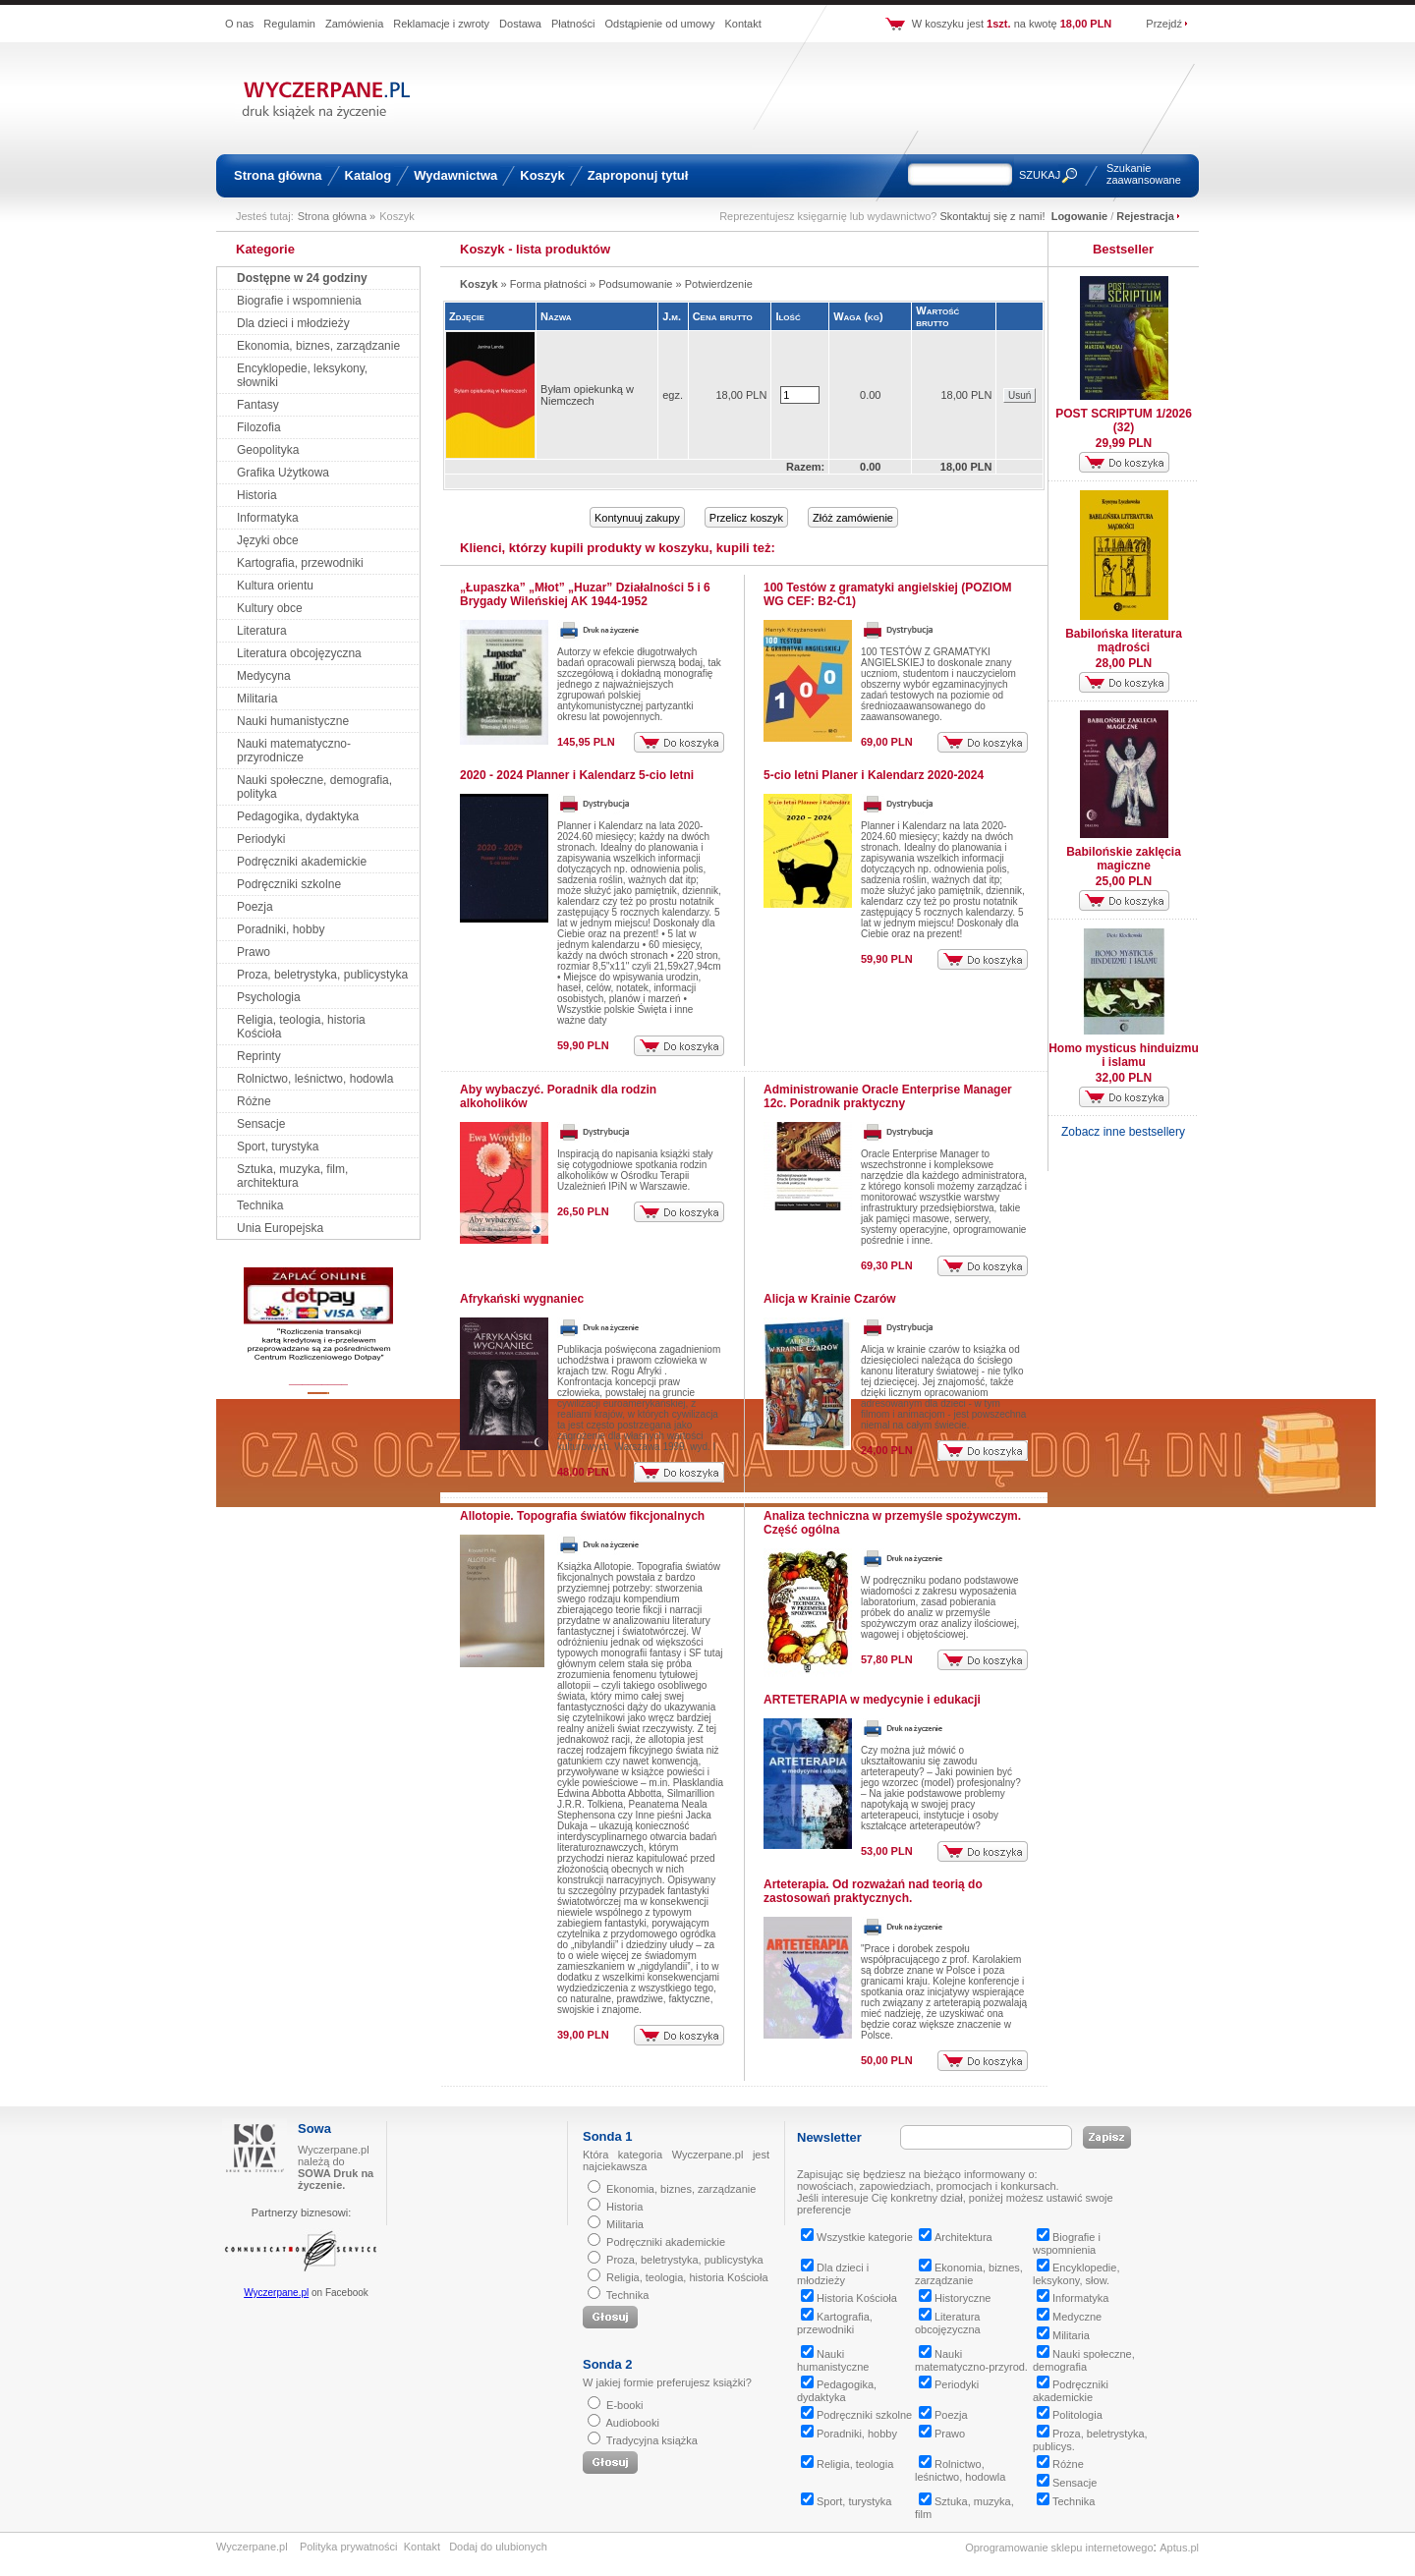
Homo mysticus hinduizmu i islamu (1123, 1055)
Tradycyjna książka (652, 2440)
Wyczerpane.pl (276, 2292)
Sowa (314, 2128)
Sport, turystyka (277, 1146)
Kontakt (742, 23)
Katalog (368, 175)
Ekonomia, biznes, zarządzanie (318, 346)
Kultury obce (270, 608)
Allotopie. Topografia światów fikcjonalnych (582, 1516)
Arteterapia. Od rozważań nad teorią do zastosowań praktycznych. (873, 1891)
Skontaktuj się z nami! (993, 216)
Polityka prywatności (349, 2546)
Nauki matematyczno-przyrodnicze (294, 750)
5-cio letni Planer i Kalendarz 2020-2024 (874, 775)
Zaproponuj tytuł (638, 175)
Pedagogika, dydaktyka (298, 816)
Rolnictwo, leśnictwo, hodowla (315, 1079)
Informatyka (268, 518)
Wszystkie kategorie (857, 2237)
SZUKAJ (1039, 175)
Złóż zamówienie (853, 518)
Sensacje (261, 1124)
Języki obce (268, 540)
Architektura (955, 2237)
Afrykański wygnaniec (522, 1299)
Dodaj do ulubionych (498, 2546)
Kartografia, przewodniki (300, 563)
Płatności (573, 23)
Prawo (253, 952)
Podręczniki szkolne (289, 884)
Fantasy (258, 405)
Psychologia (269, 997)
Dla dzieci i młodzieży (293, 323)
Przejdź (1164, 23)
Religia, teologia (847, 2464)
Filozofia (259, 427)
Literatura (262, 631)
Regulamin (289, 23)
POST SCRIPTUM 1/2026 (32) (1123, 420)
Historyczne (954, 2298)
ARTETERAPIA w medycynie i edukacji (872, 1700)
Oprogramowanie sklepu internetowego (1059, 2547)
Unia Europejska (280, 1228)
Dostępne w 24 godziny (302, 278)
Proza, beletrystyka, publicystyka (322, 974)
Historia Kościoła (849, 2298)
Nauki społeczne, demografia (1084, 2360)
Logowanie (1079, 216)
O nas (239, 23)
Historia (257, 495)
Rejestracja (1145, 216)
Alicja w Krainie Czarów (830, 1299)
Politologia (1070, 2415)
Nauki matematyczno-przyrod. (971, 2360)
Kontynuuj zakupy (637, 518)
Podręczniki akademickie (302, 861)
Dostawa (520, 23)
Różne (254, 1101)
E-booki (624, 2405)
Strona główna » (337, 216)
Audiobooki (631, 2423)
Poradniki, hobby (280, 929)
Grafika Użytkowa (283, 472)
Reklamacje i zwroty (441, 23)
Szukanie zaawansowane (1143, 174)
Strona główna (278, 175)
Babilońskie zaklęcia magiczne (1123, 858)
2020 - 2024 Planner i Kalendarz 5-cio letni (577, 775)
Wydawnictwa (455, 175)
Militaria (257, 698)
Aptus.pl (1179, 2547)
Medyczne (1069, 2317)
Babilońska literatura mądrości (1123, 640)
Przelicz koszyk (746, 518)
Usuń (1019, 395)
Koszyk (542, 175)
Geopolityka (268, 450)
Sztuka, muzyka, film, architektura (292, 1176)
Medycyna (264, 676)
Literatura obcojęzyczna (299, 653)
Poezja (255, 907)
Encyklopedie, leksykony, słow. (1076, 2274)
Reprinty (259, 1056)
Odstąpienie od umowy (660, 23)
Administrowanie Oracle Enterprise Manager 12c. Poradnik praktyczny (888, 1096)
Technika (260, 1205)
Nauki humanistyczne (293, 721)
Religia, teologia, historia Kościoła (686, 2277)
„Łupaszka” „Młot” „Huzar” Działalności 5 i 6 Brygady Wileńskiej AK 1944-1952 (585, 594)
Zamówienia (354, 23)
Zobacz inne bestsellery (1123, 1132)
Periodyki (261, 839)
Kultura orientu (275, 585)
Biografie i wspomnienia (299, 301)
